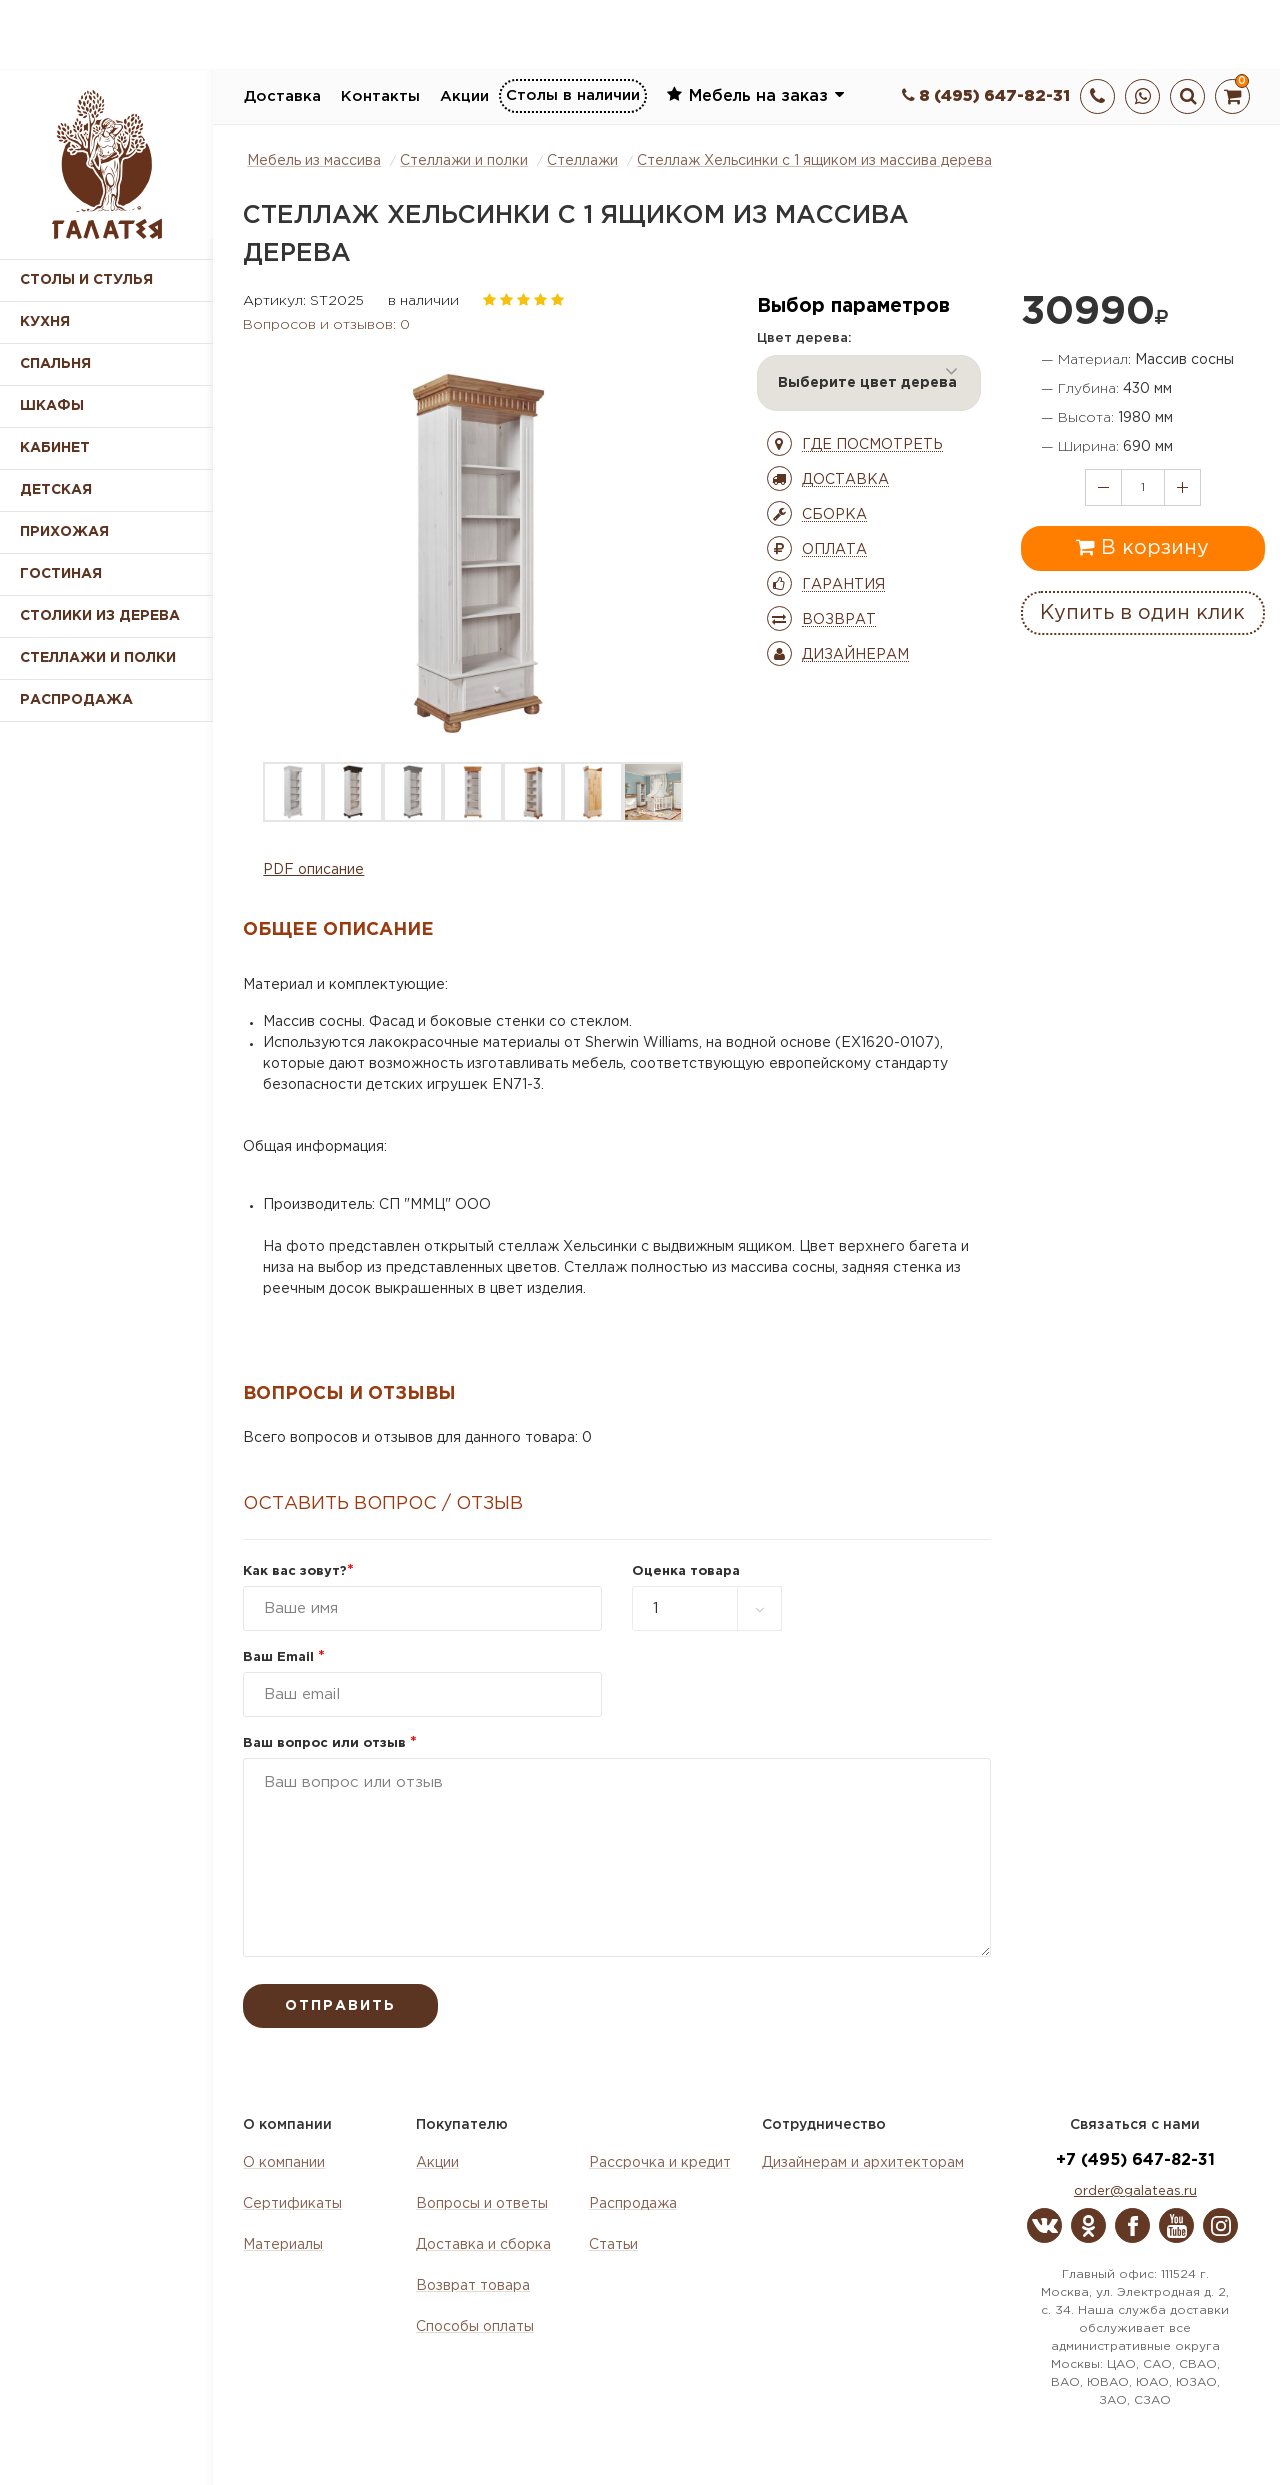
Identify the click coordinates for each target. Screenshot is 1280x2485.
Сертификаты (292, 2204)
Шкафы (52, 406)
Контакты (380, 96)
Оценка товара (686, 1571)
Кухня (45, 322)
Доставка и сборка (483, 2245)
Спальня (55, 364)
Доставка (282, 96)
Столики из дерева (100, 616)
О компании (284, 2163)
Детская (56, 490)
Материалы (283, 2245)
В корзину (1142, 547)
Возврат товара (473, 2286)
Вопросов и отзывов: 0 (326, 325)
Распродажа (633, 2204)
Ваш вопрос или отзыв (330, 1743)
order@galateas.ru (1135, 2191)
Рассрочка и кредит (660, 2163)
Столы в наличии (573, 95)
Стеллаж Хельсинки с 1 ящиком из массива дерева (814, 161)
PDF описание (313, 870)
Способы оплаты (475, 2327)
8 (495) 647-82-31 (986, 96)
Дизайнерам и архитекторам (863, 2163)
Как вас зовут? (298, 1571)
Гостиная (61, 574)
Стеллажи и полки (98, 658)
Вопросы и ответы (482, 2204)
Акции (464, 96)
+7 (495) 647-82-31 (1135, 2160)
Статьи (613, 2245)
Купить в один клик (1142, 613)
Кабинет (55, 448)
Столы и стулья (86, 280)
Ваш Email (284, 1657)
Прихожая (64, 532)
